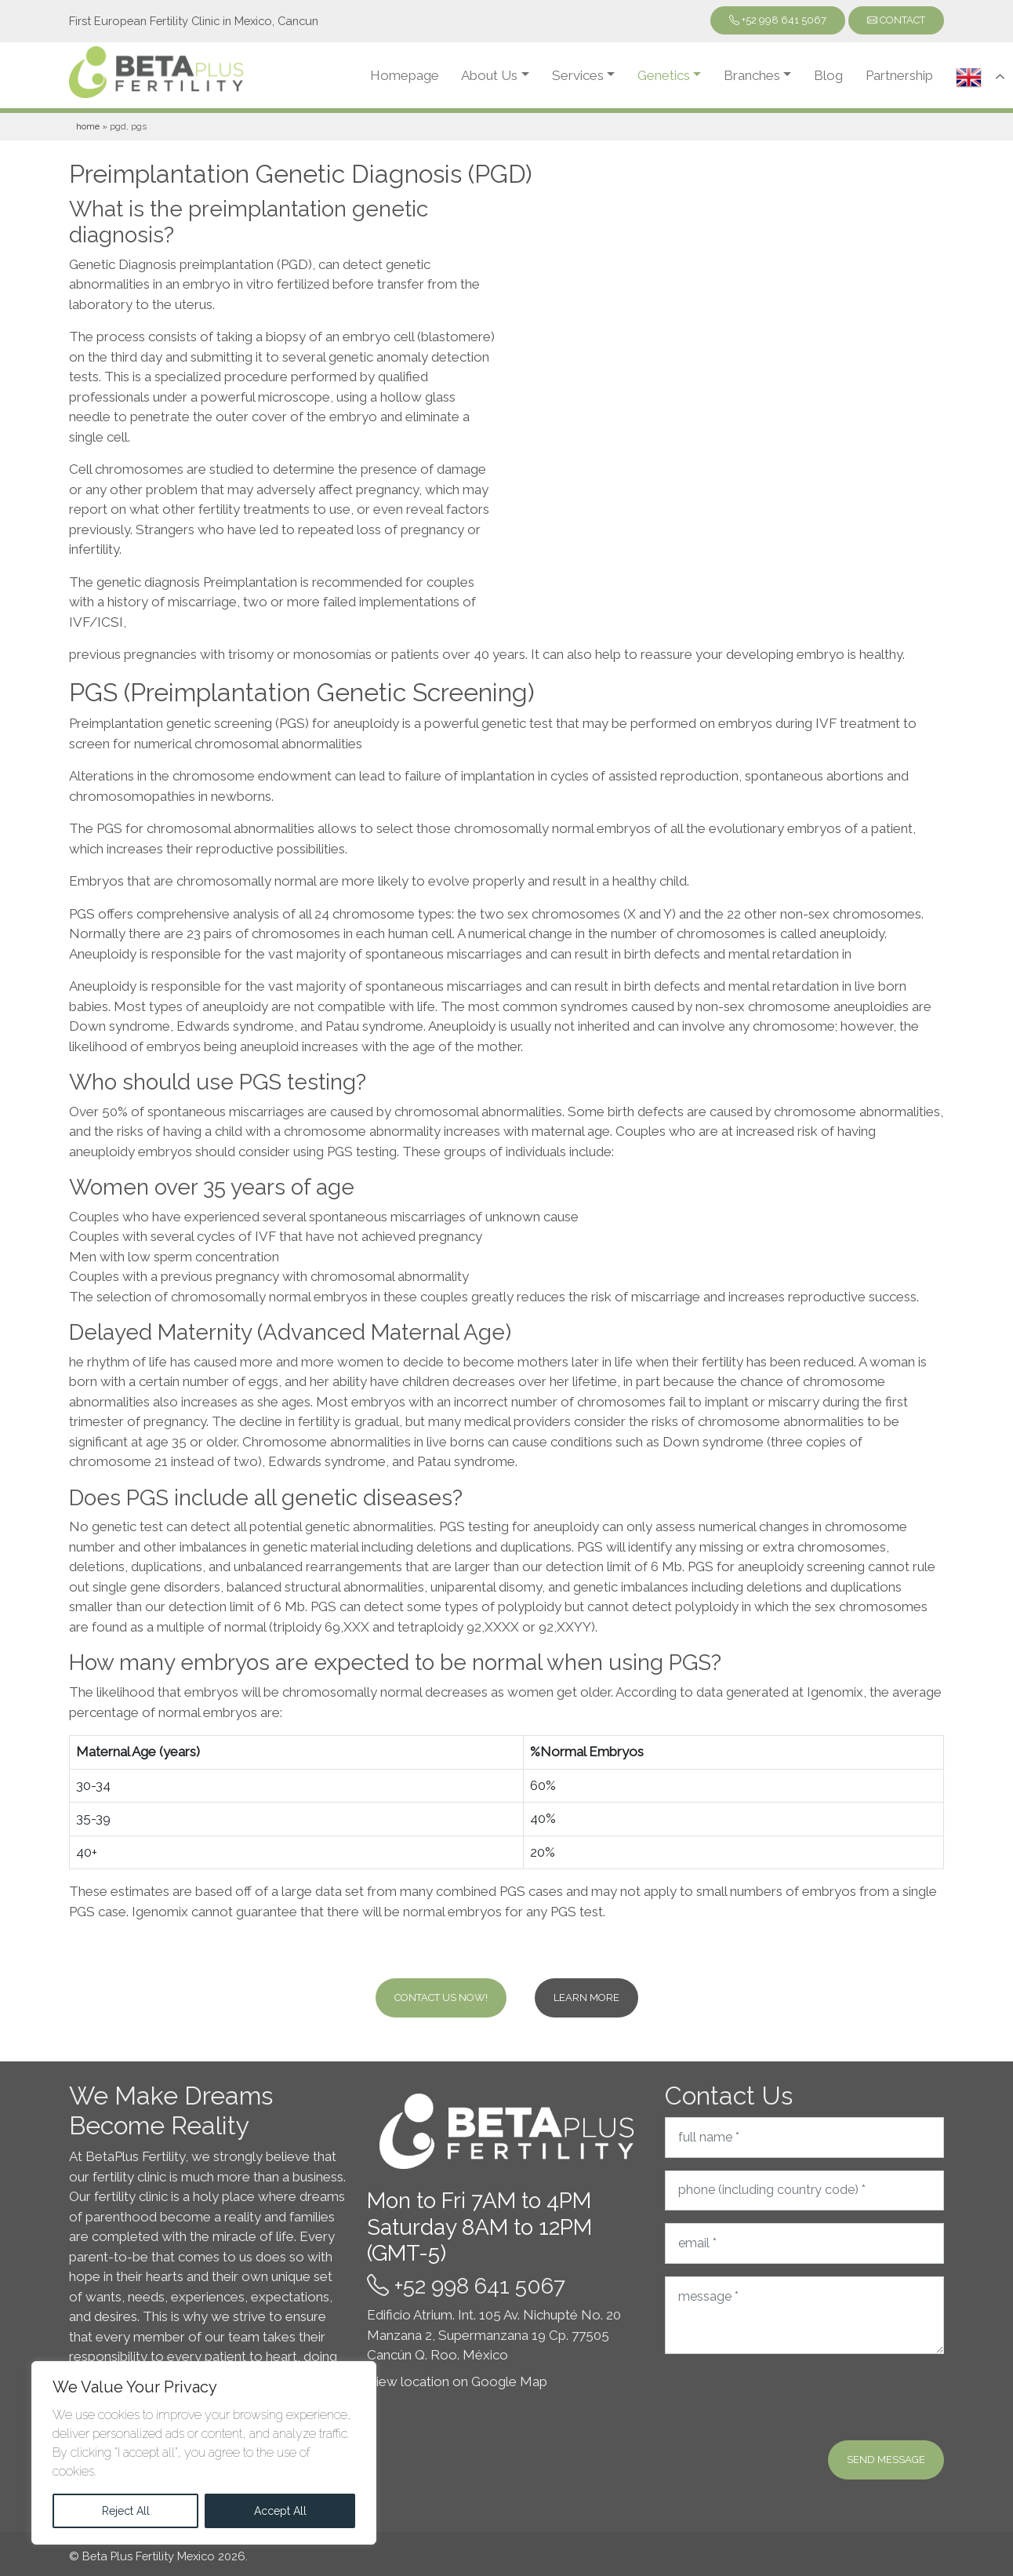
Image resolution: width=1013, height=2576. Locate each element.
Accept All (280, 2511)
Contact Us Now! (441, 1997)
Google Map (509, 2381)
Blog (828, 75)
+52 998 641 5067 (777, 20)
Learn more (586, 1997)
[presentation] (784, 2397)
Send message (886, 2459)
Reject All (126, 2511)
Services (578, 75)
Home (88, 126)
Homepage (404, 75)
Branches (752, 75)
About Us (489, 75)
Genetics (663, 75)
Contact (896, 20)
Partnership (899, 75)
